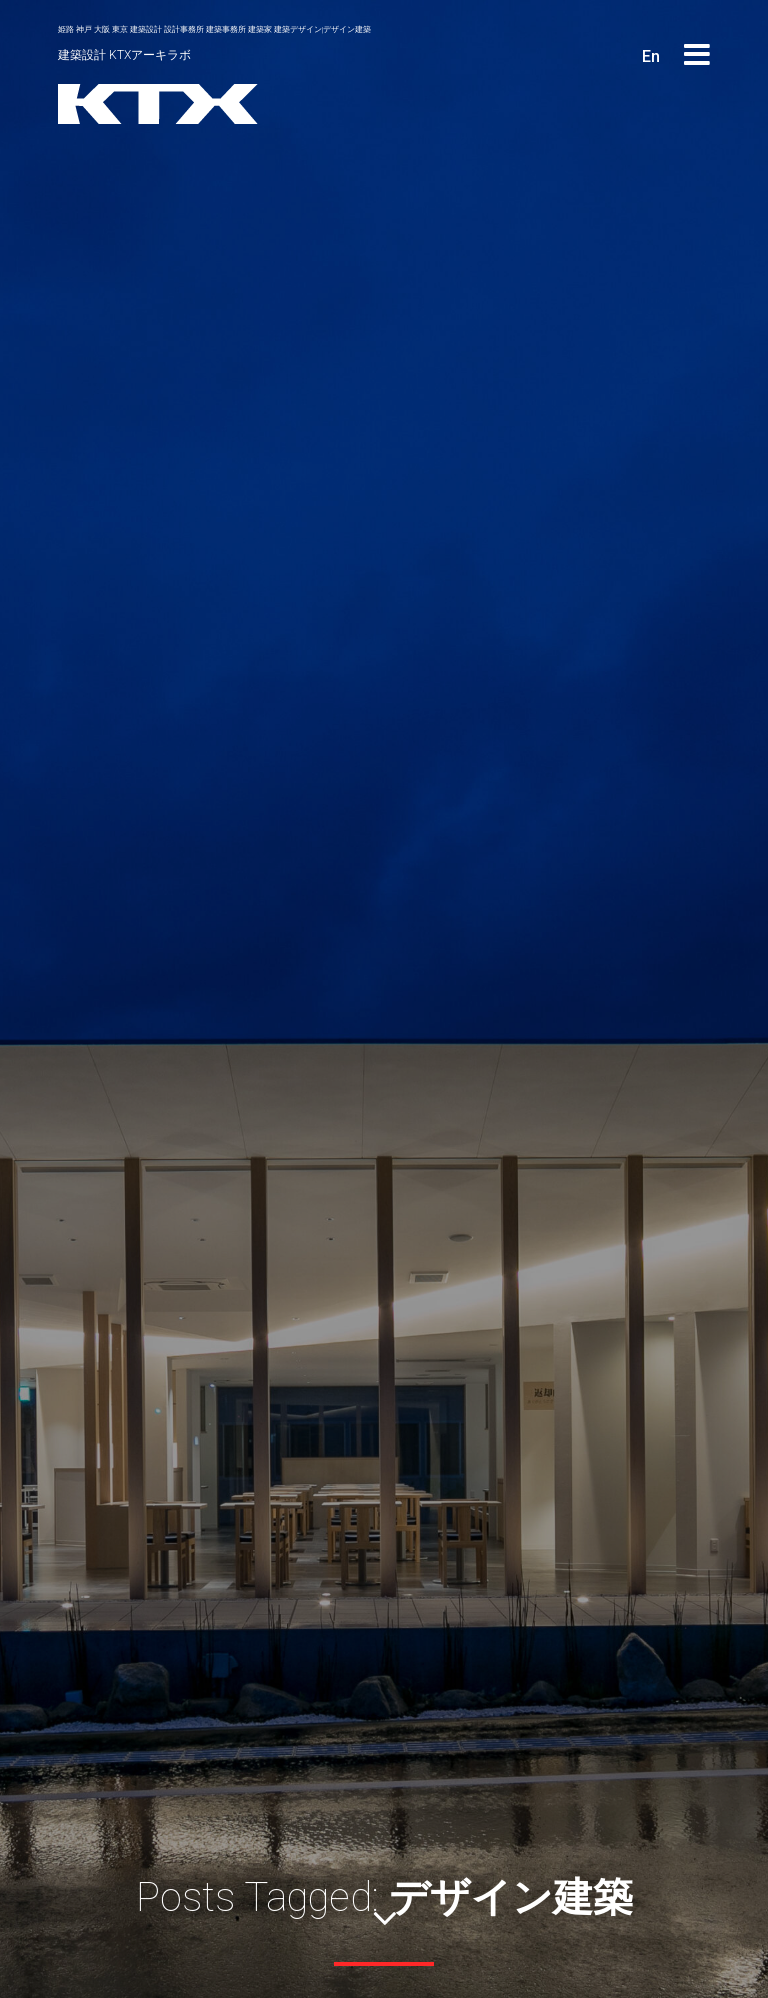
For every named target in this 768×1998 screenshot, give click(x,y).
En (651, 56)
